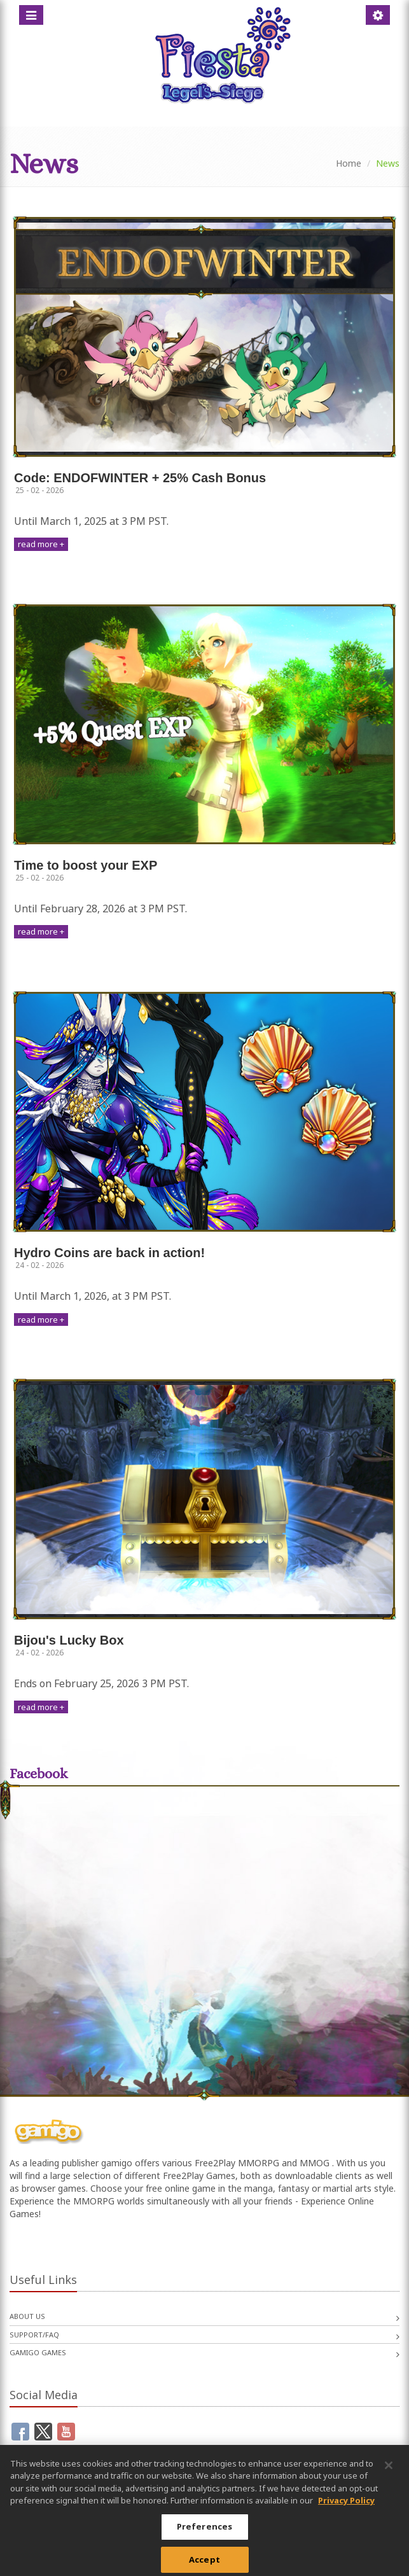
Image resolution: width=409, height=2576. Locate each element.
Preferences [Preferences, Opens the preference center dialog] (204, 2531)
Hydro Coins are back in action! (109, 1253)
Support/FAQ (34, 2334)
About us (27, 2316)
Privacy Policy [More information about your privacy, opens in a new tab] (346, 2505)
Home (348, 163)
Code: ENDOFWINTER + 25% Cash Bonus (140, 478)
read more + (41, 544)
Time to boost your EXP (85, 865)
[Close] (389, 2470)
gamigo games (38, 2352)
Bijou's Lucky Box (69, 1640)
